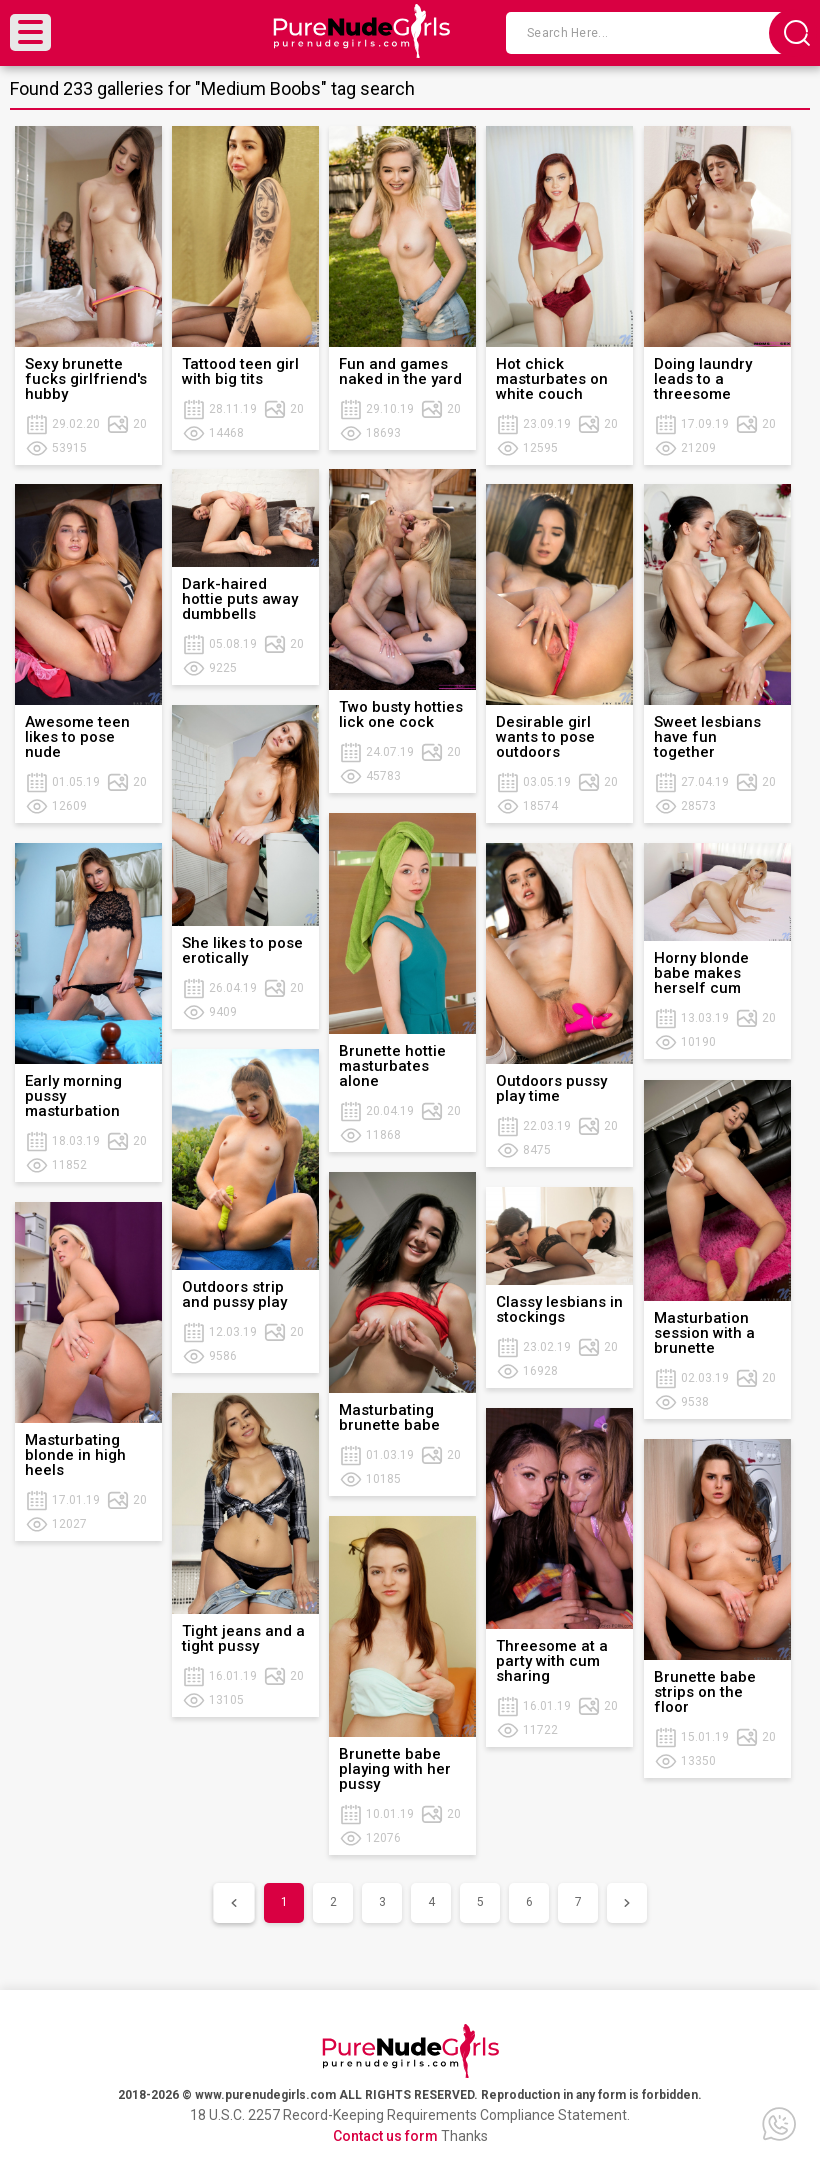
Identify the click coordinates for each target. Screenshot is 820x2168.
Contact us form (385, 2136)
